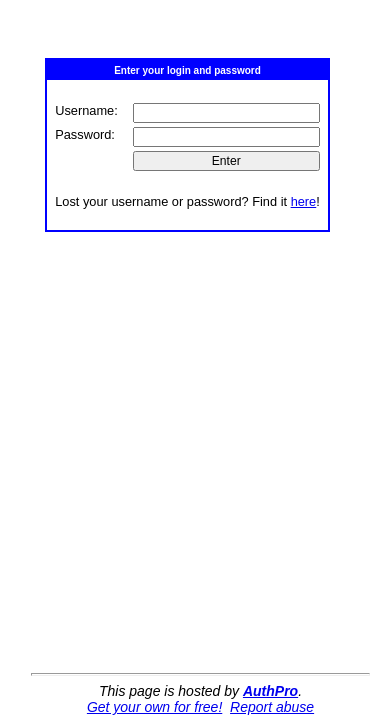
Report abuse (272, 707)
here (304, 201)
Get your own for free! (154, 707)
